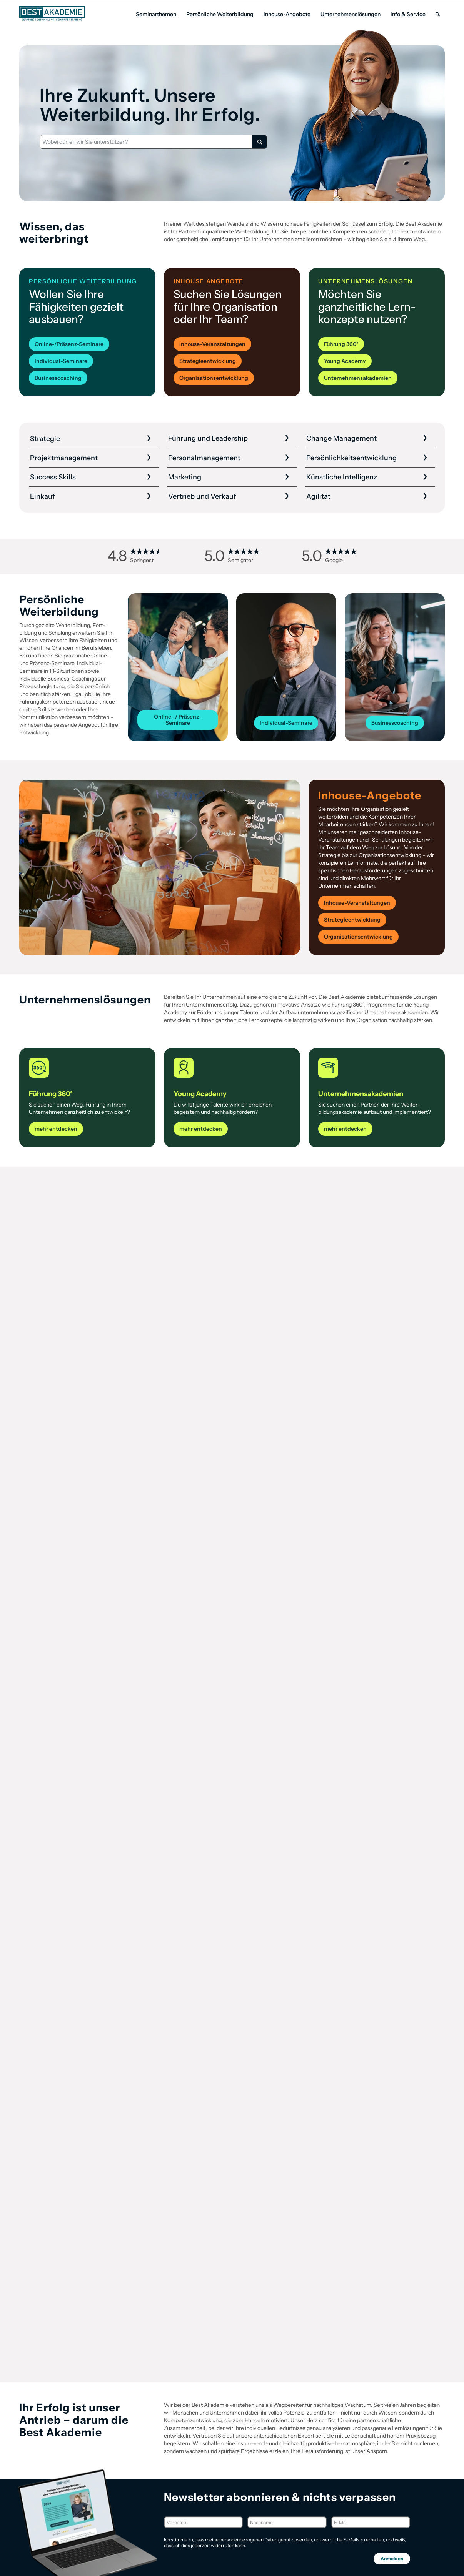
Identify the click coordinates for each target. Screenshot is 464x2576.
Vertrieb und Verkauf (202, 496)
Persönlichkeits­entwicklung (351, 458)
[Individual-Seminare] (61, 361)
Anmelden (392, 2558)
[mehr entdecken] (56, 1129)
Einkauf (42, 496)
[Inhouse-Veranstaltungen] (212, 344)
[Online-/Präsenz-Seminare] (69, 344)
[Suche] (438, 14)
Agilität (318, 496)
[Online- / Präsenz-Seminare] (177, 720)
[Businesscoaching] (58, 378)
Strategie (45, 438)
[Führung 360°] (341, 344)
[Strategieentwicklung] (208, 361)
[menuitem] (156, 14)
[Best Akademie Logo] (52, 13)
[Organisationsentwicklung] (214, 378)
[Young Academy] (345, 361)
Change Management (341, 438)
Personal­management (204, 458)
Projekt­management (64, 458)
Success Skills (53, 477)
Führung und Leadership (208, 438)
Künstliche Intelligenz (341, 477)
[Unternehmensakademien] (357, 378)
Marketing (184, 477)
